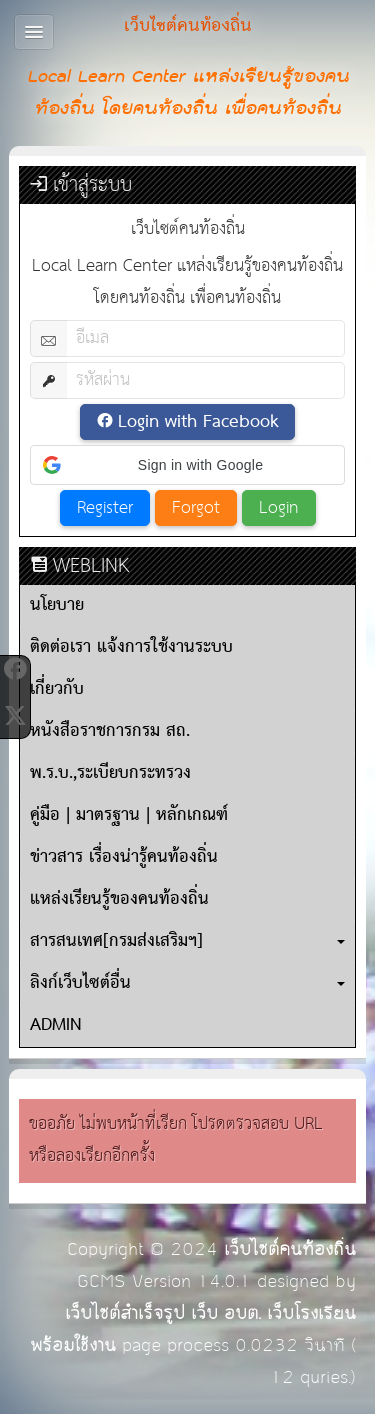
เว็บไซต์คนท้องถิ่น (290, 1249)
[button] (187, 465)
